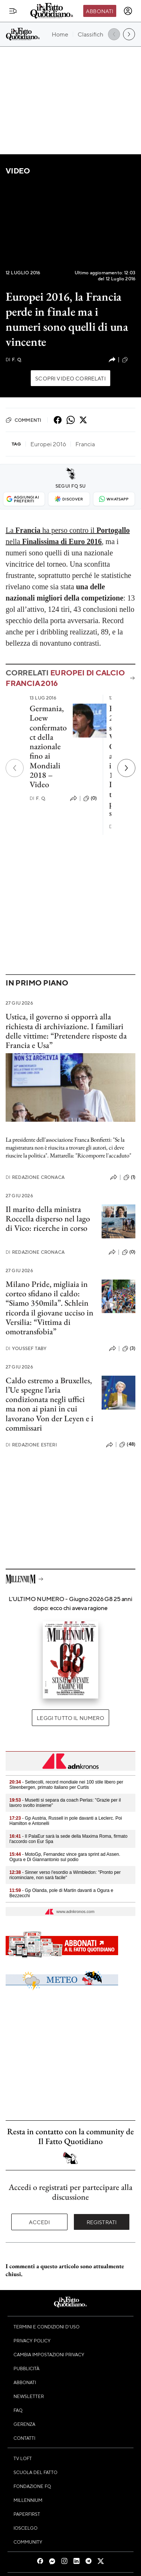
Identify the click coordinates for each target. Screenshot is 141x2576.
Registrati (102, 2222)
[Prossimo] (126, 768)
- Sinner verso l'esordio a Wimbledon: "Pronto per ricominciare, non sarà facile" (65, 1875)
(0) (128, 360)
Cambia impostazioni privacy (49, 2354)
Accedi (39, 2222)
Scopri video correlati (70, 378)
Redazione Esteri (31, 1445)
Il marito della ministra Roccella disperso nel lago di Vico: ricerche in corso (48, 1219)
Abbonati (99, 11)
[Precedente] (15, 768)
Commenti (23, 420)
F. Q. (14, 359)
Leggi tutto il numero (70, 1717)
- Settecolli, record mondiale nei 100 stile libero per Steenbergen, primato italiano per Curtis (66, 1784)
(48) (127, 1445)
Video (18, 170)
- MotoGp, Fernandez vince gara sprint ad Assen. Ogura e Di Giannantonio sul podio (64, 1857)
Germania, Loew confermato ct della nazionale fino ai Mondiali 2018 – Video (48, 746)
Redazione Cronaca (35, 1177)
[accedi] (128, 11)
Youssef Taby (26, 1348)
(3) (128, 1349)
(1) (129, 1177)
